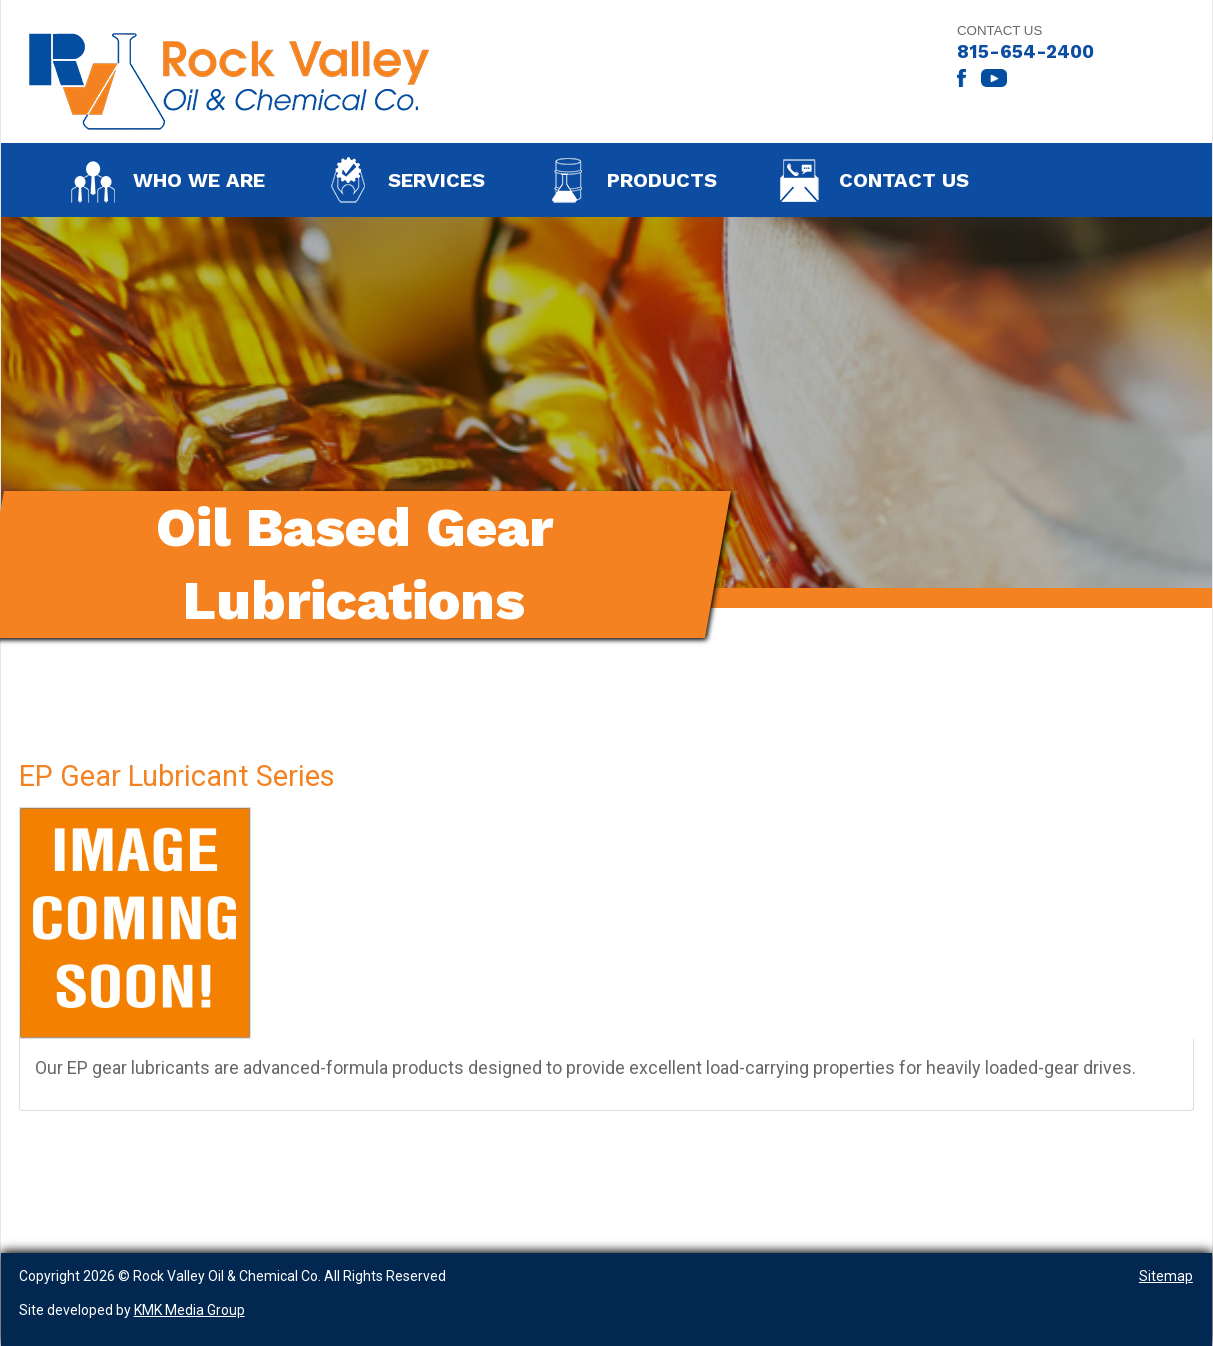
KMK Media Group (189, 1310)
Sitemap (1166, 1276)
